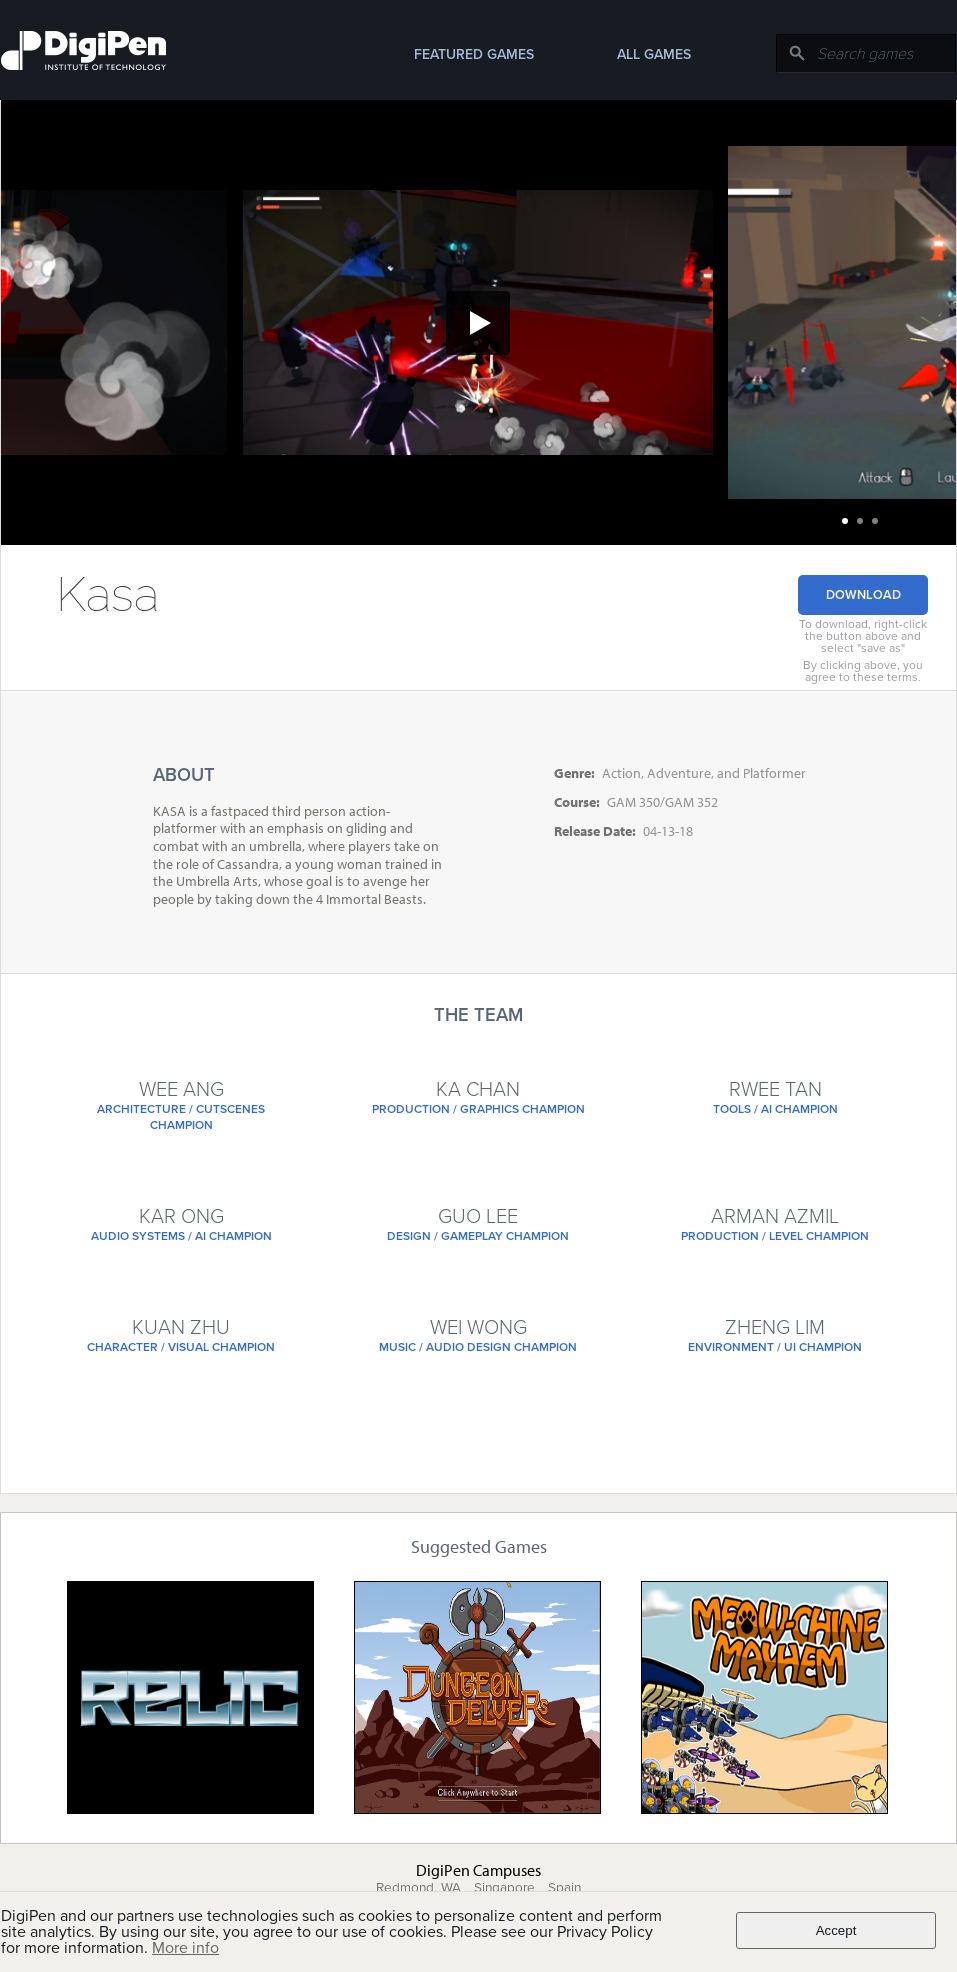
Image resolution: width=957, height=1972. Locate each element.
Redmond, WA (418, 1888)
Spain (564, 1888)
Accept (836, 1930)
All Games (654, 54)
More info (185, 1948)
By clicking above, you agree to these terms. (863, 671)
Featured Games (474, 54)
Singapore (504, 1888)
